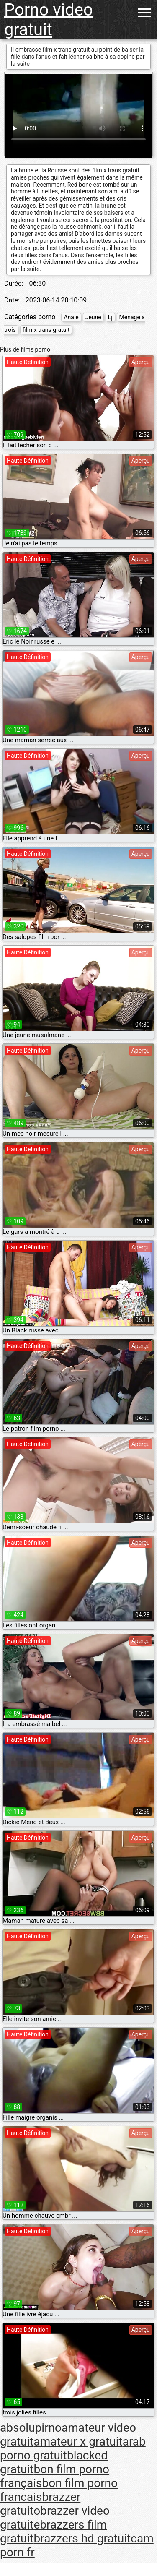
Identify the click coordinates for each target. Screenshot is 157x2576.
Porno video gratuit (48, 19)
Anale (71, 317)
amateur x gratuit (77, 2441)
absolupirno (31, 2428)
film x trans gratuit (46, 329)
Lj (110, 317)
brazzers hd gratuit (82, 2538)
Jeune (93, 317)
